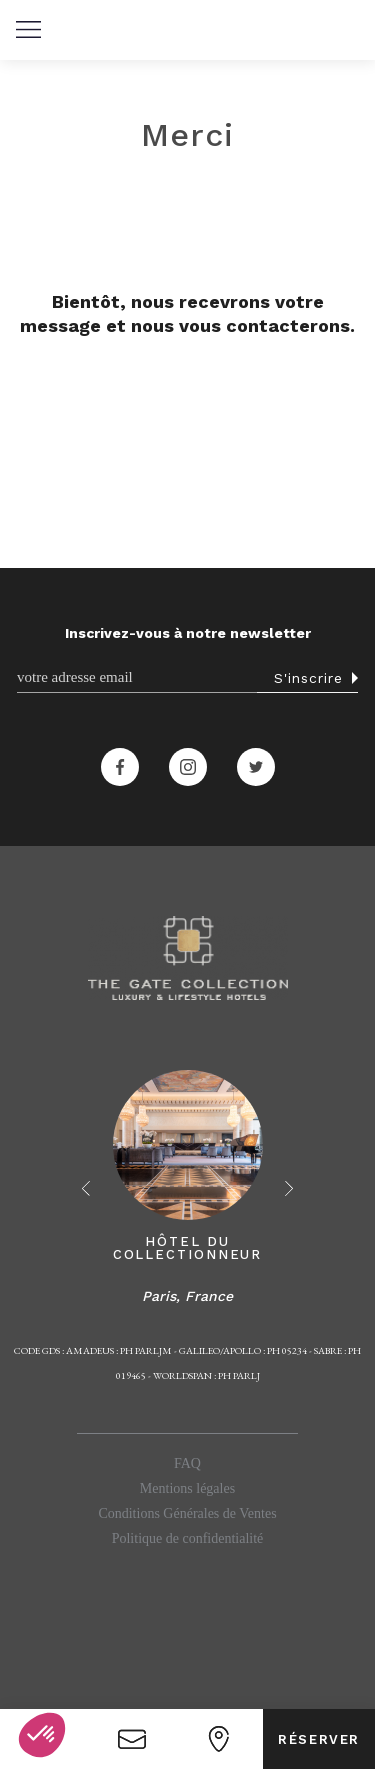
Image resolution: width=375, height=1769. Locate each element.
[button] (28, 30)
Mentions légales (187, 1488)
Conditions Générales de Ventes (187, 1513)
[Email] (137, 678)
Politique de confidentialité (188, 1538)
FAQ (187, 1463)
